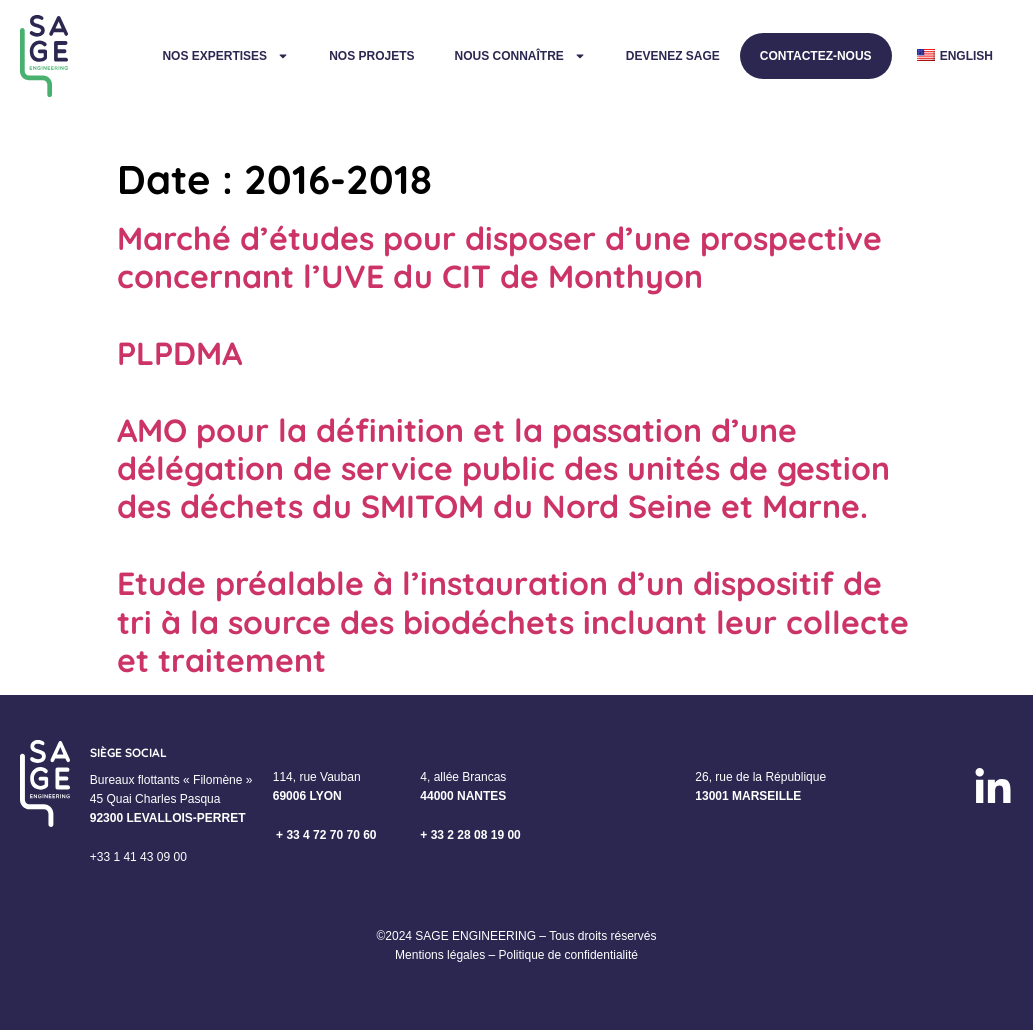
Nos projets (371, 56)
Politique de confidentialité (567, 955)
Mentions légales (440, 955)
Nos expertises (225, 56)
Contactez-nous (816, 56)
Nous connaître (519, 56)
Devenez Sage (673, 56)
